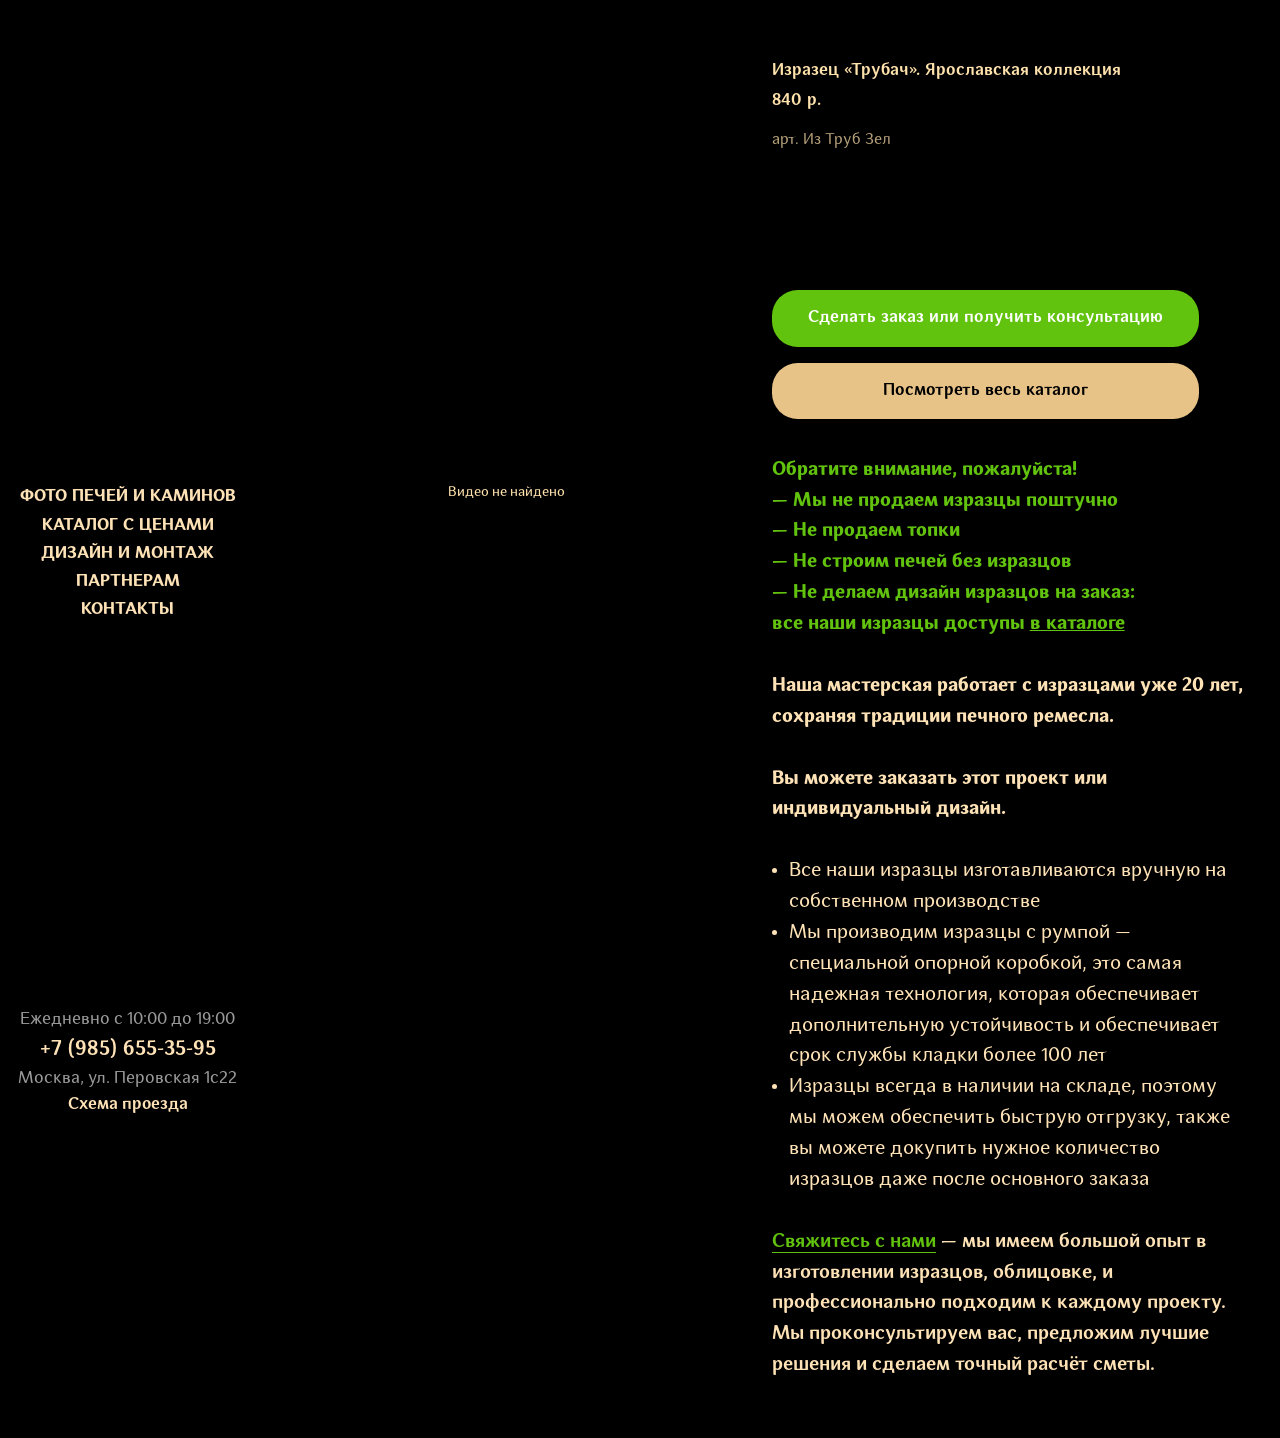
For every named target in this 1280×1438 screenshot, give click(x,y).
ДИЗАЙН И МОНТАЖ (127, 553)
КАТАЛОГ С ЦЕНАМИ (128, 525)
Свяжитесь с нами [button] (854, 1242)
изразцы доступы (945, 624)
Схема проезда (128, 1104)
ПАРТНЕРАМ (128, 581)
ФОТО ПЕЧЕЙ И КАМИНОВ (128, 496)
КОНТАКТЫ (127, 609)
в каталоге (1077, 624)
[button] (985, 318)
